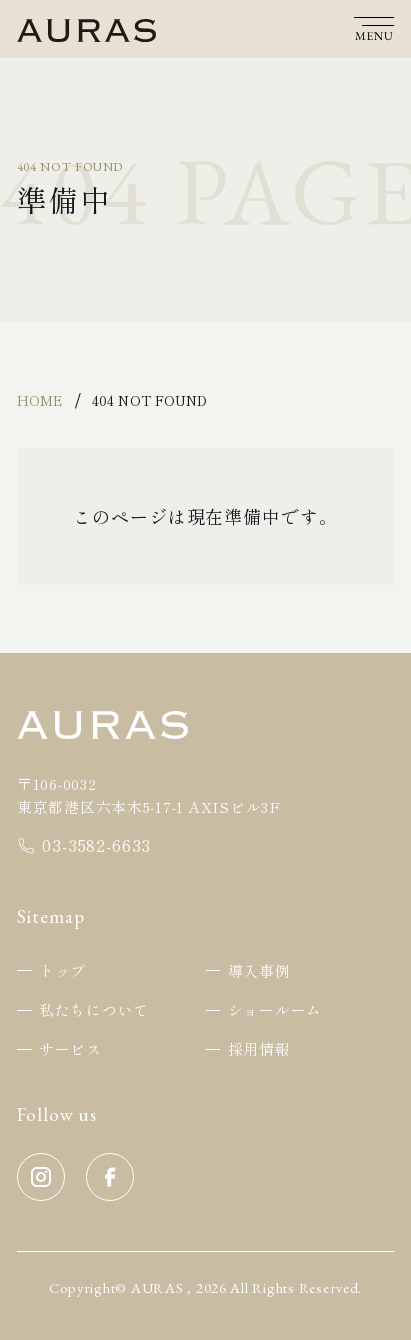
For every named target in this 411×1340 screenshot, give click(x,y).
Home (40, 400)
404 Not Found (149, 400)
